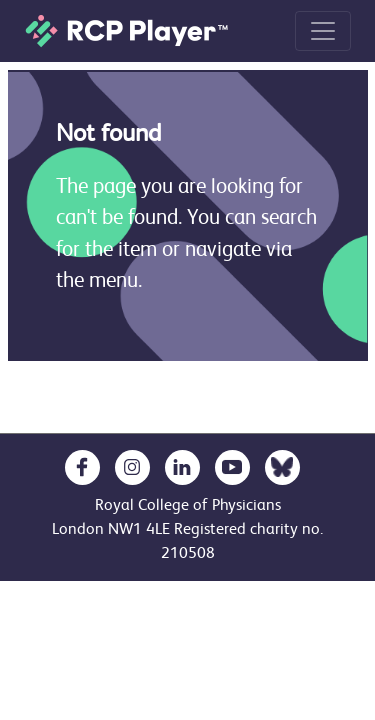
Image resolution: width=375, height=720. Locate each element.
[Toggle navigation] (323, 31)
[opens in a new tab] (82, 467)
